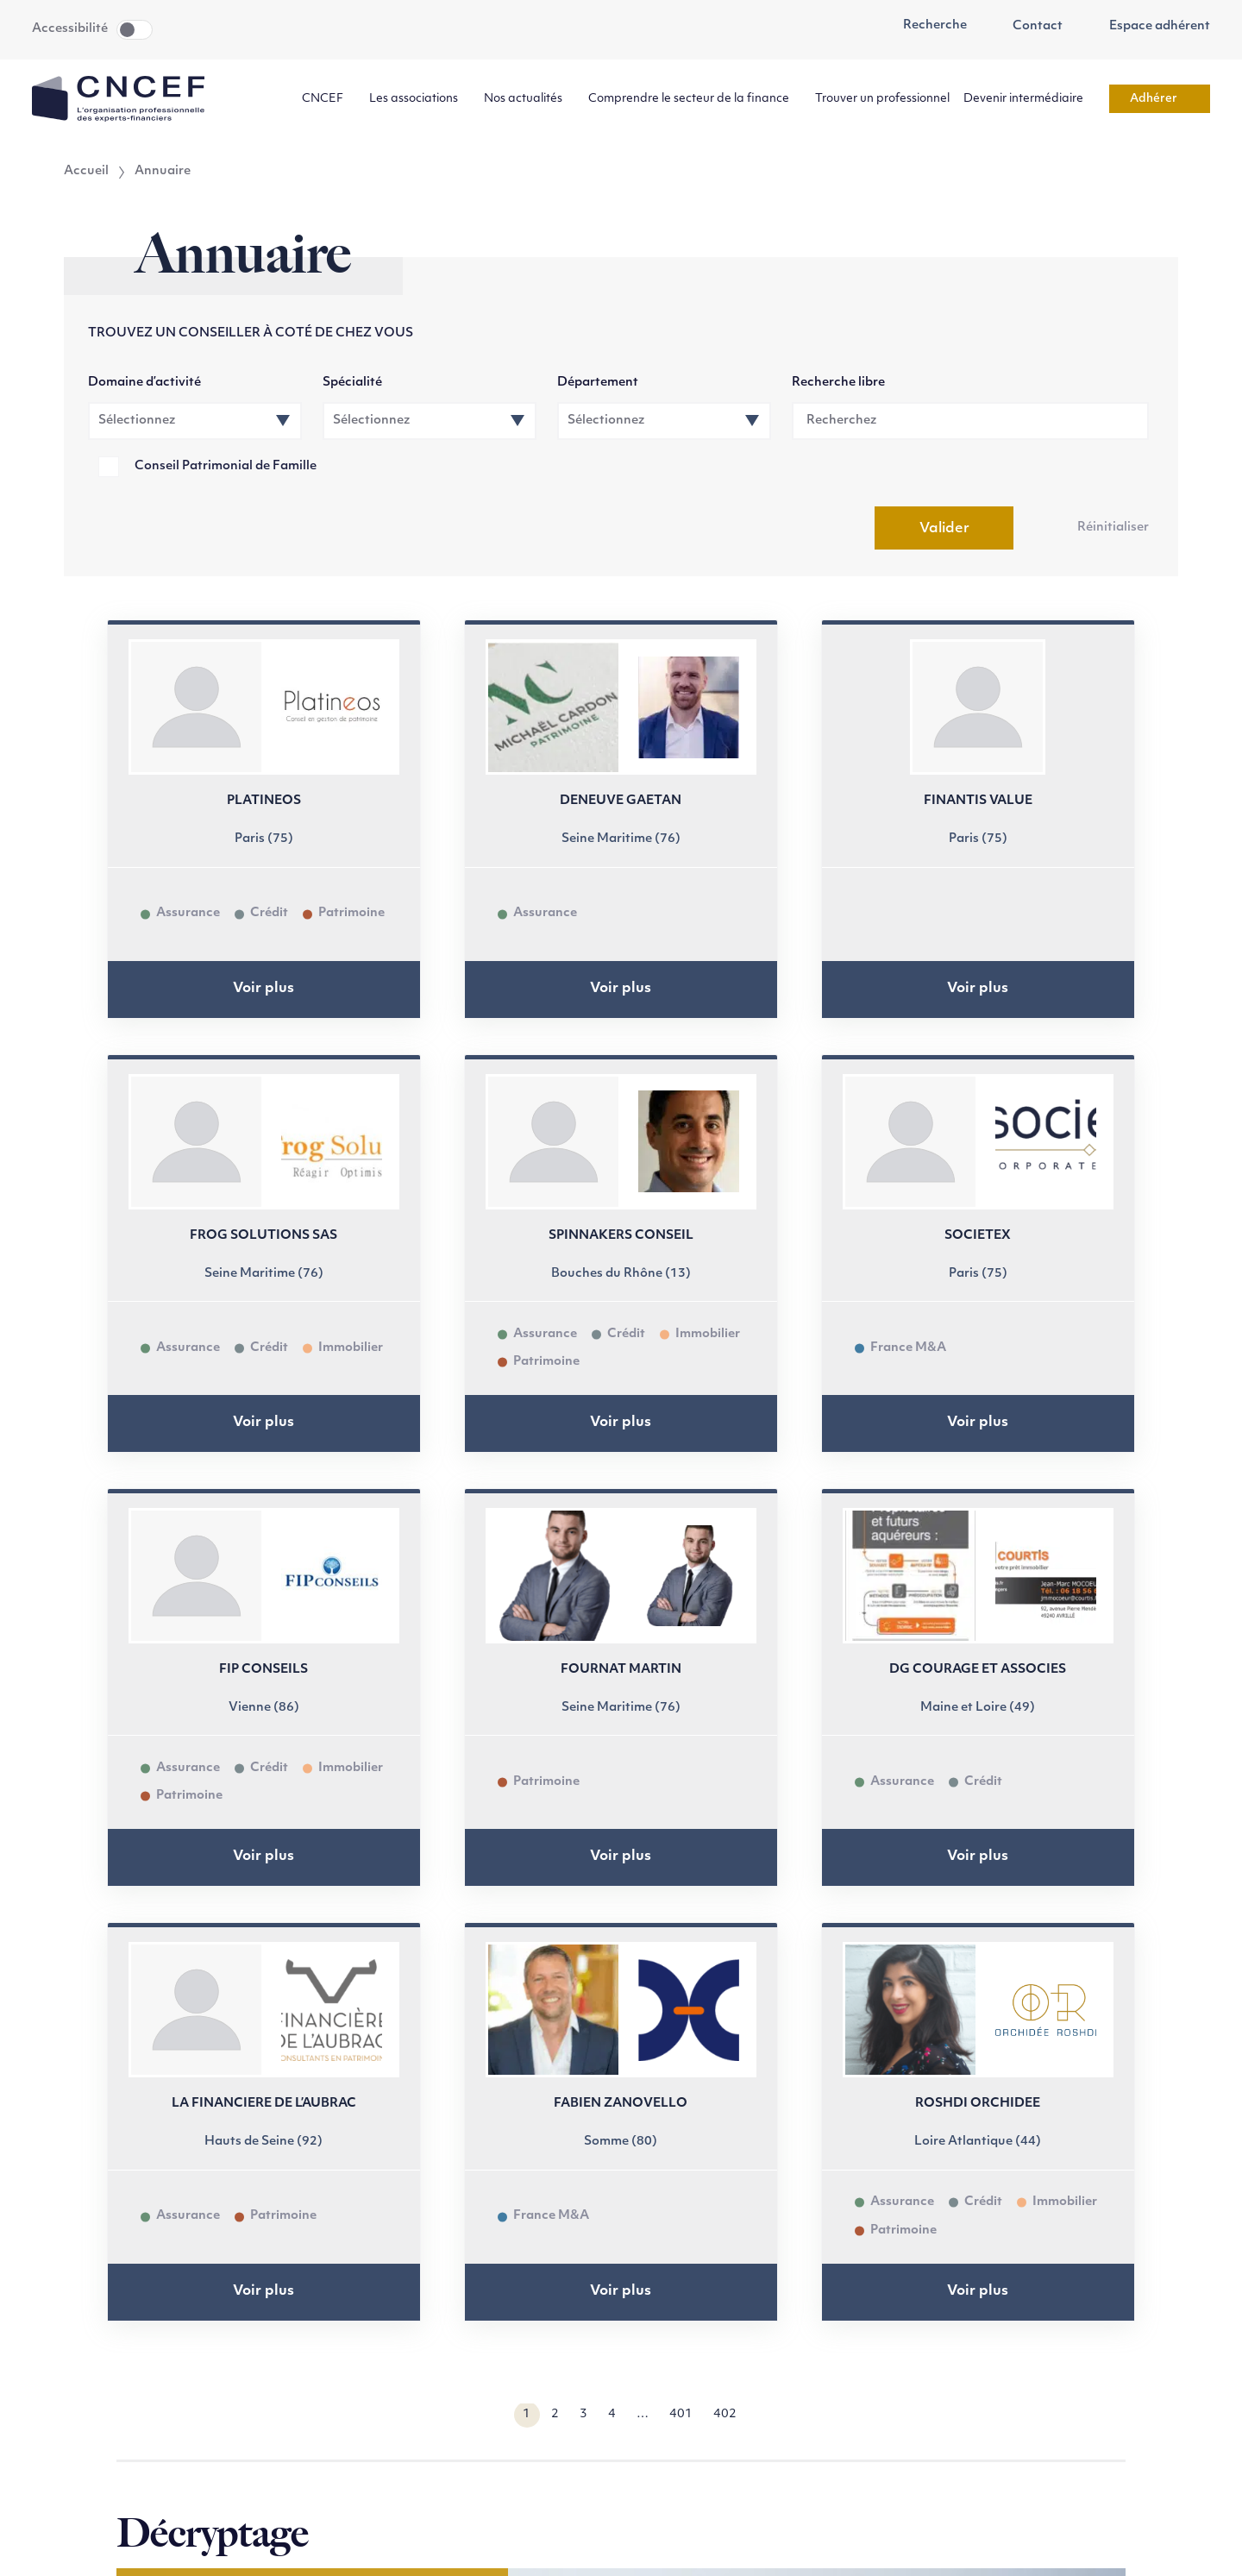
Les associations (419, 98)
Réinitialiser (1113, 527)
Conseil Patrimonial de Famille (226, 466)
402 (725, 2414)
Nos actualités (529, 98)
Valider (944, 529)
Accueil (86, 172)
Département (597, 382)
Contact (1028, 27)
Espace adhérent (1150, 27)
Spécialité (352, 382)
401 (681, 2414)
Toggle (134, 30)
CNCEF (328, 98)
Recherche (925, 26)
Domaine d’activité (144, 382)
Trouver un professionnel (882, 98)
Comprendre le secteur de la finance (694, 98)
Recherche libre (838, 382)
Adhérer (1159, 98)
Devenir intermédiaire (1029, 98)
